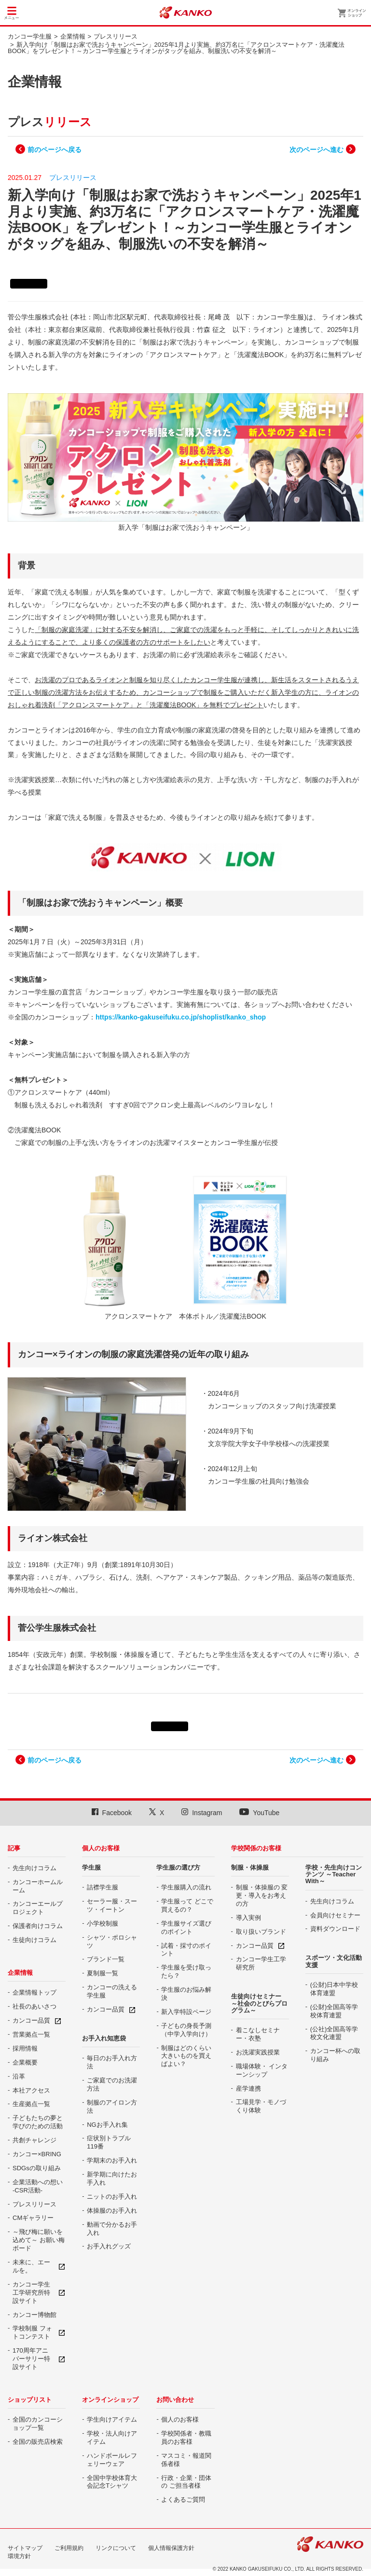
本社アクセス (31, 2090)
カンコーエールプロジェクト (38, 1907)
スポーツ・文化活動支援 (333, 1961)
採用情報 (25, 2048)
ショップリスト (30, 2399)
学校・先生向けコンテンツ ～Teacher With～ (333, 1874)
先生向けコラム (34, 1868)
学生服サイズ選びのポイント (186, 1927)
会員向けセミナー (335, 1915)
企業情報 (72, 36)
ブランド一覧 (105, 1959)
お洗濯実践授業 (258, 2052)
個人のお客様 (101, 1848)
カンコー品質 (31, 2020)
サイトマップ (25, 2548)
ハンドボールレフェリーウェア (112, 2459)
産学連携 (248, 2088)
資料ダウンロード (335, 1928)
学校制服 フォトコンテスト (32, 2332)
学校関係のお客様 (256, 1848)
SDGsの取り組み (37, 2168)
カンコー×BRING (37, 2154)
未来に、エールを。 (31, 2266)
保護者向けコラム (38, 1925)
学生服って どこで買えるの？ (187, 1905)
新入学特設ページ (186, 2011)
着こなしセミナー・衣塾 (258, 2034)
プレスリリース (115, 36)
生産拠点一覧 (31, 2104)
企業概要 (25, 2062)
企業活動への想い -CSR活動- (38, 2186)
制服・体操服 (250, 1867)
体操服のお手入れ (112, 2210)
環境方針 (19, 2556)
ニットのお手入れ (112, 2196)
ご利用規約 (69, 2548)
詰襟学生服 (102, 1887)
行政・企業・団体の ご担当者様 (186, 2482)
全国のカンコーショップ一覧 (38, 2423)
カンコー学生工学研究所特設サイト (31, 2292)
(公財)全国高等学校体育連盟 (334, 2011)
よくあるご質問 (183, 2499)
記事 (14, 1848)
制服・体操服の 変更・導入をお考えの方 (262, 1895)
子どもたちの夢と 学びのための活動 (38, 2122)
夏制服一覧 (102, 1973)
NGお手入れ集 (107, 2124)
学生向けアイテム (112, 2419)
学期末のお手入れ (112, 2160)
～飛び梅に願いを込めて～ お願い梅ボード (39, 2240)
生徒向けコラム (34, 1939)
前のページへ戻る (54, 149)
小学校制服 (102, 1923)
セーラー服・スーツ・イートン (112, 1905)
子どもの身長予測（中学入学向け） (186, 2030)
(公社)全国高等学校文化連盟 (334, 2033)
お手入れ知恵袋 (104, 2038)
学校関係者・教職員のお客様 (186, 2437)
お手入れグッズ (109, 2246)
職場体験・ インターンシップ (262, 2070)
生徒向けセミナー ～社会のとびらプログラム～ (259, 2003)
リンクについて (116, 2548)
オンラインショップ (110, 2399)
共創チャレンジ (34, 2140)
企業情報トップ (34, 1992)
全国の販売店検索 (38, 2441)
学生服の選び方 (178, 1867)
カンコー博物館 (34, 2314)
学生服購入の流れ (186, 1887)
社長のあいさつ (34, 2006)
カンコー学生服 (30, 36)
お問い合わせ (175, 2399)
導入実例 (248, 1917)
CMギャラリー (33, 2217)
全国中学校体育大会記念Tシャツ (112, 2482)
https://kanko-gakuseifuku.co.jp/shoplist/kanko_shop (181, 1017)
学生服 (91, 1867)
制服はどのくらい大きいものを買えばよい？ (186, 2056)
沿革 (19, 2076)
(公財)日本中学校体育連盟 (334, 1989)
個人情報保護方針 (171, 2548)
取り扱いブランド (261, 1931)
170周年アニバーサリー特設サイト (31, 2358)
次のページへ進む (316, 149)
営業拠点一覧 (31, 2034)
